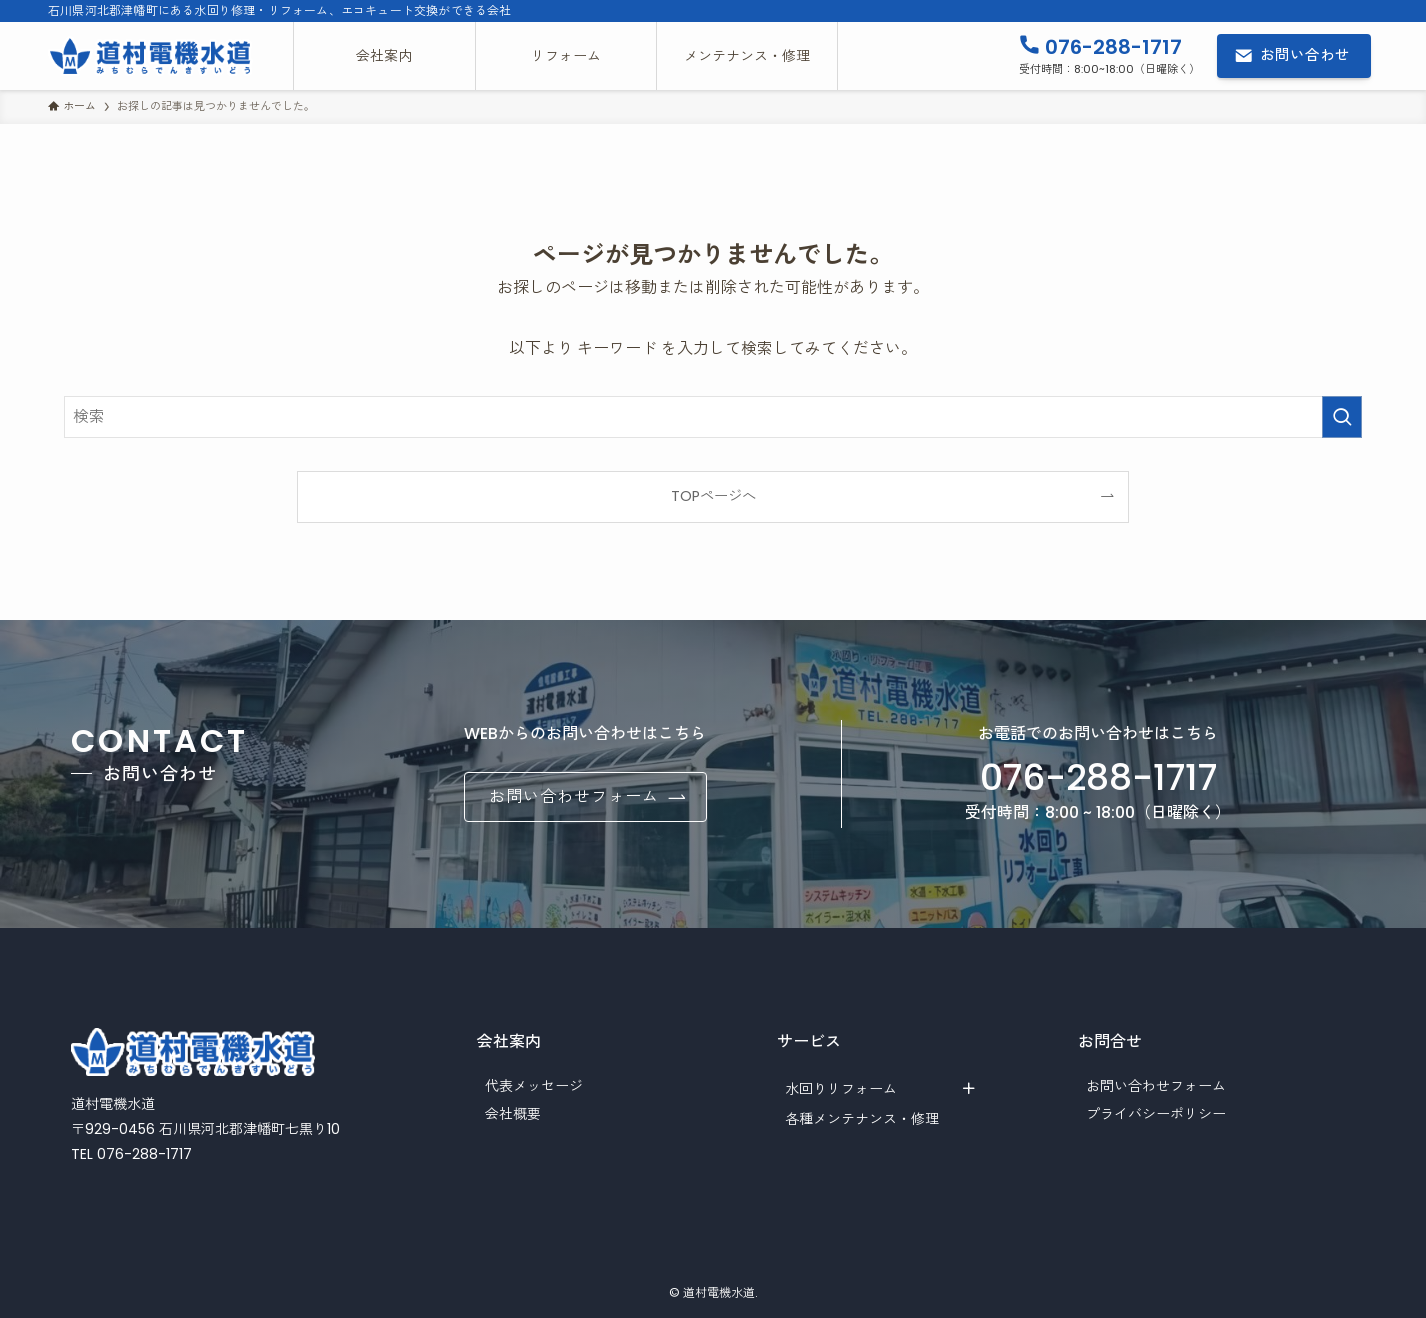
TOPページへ (713, 496)
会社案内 (509, 1041)
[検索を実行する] (1342, 417)
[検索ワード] (713, 417)
